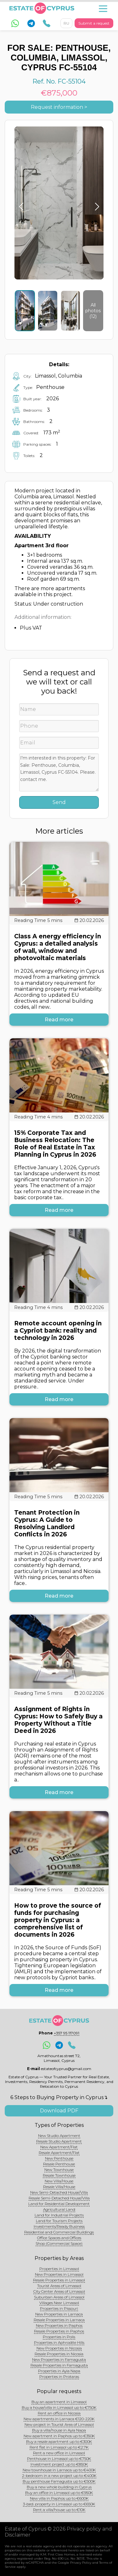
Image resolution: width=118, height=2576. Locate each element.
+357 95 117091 (66, 2033)
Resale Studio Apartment (59, 2141)
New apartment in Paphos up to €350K (59, 2435)
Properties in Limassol (59, 2268)
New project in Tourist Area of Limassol (59, 2424)
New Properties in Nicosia (59, 2348)
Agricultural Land (59, 2209)
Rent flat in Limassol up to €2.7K (59, 2447)
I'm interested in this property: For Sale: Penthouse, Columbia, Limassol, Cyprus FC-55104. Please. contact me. (59, 772)
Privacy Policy (80, 2563)
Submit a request (94, 23)
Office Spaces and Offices (59, 2237)
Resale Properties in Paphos (59, 2331)
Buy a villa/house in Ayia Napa (59, 2430)
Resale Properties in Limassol (59, 2280)
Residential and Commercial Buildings (59, 2232)
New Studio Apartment (59, 2135)
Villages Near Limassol (59, 2302)
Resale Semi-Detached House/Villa (59, 2198)
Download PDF (59, 2111)
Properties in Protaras (59, 2376)
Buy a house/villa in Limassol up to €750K (59, 2407)
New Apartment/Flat (59, 2147)
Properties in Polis (59, 2336)
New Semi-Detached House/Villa (59, 2192)
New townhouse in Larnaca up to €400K (59, 2469)
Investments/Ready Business (59, 2226)
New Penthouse (59, 2158)
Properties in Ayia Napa (59, 2370)
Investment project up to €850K (59, 2464)
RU (66, 23)
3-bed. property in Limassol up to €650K (59, 2504)
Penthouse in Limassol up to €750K (59, 2458)
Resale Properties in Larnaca (59, 2319)
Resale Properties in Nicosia (59, 2353)
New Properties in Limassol (59, 2274)
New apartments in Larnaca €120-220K (59, 2418)
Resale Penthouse (59, 2164)
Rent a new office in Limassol (59, 2452)
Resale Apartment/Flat (59, 2152)
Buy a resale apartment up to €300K (59, 2441)
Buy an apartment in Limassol (59, 2401)
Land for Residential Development (59, 2203)
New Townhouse (59, 2169)
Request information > (59, 107)
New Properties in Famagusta (59, 2359)
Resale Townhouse (59, 2175)
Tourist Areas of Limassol (59, 2285)
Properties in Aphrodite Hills (59, 2342)
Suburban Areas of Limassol (59, 2297)
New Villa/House (59, 2181)
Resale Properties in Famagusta (59, 2365)
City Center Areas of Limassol (59, 2291)
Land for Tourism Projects (59, 2220)
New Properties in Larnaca (59, 2314)
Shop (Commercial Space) (59, 2243)
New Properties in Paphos (59, 2325)
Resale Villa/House (59, 2186)
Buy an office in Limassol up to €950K (59, 2492)
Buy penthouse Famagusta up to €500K (59, 2481)
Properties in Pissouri (59, 2308)
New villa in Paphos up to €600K (59, 2498)
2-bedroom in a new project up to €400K (59, 2475)
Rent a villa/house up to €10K (59, 2509)
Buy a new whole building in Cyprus (59, 2487)
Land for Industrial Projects (59, 2215)
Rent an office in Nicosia (59, 2413)
